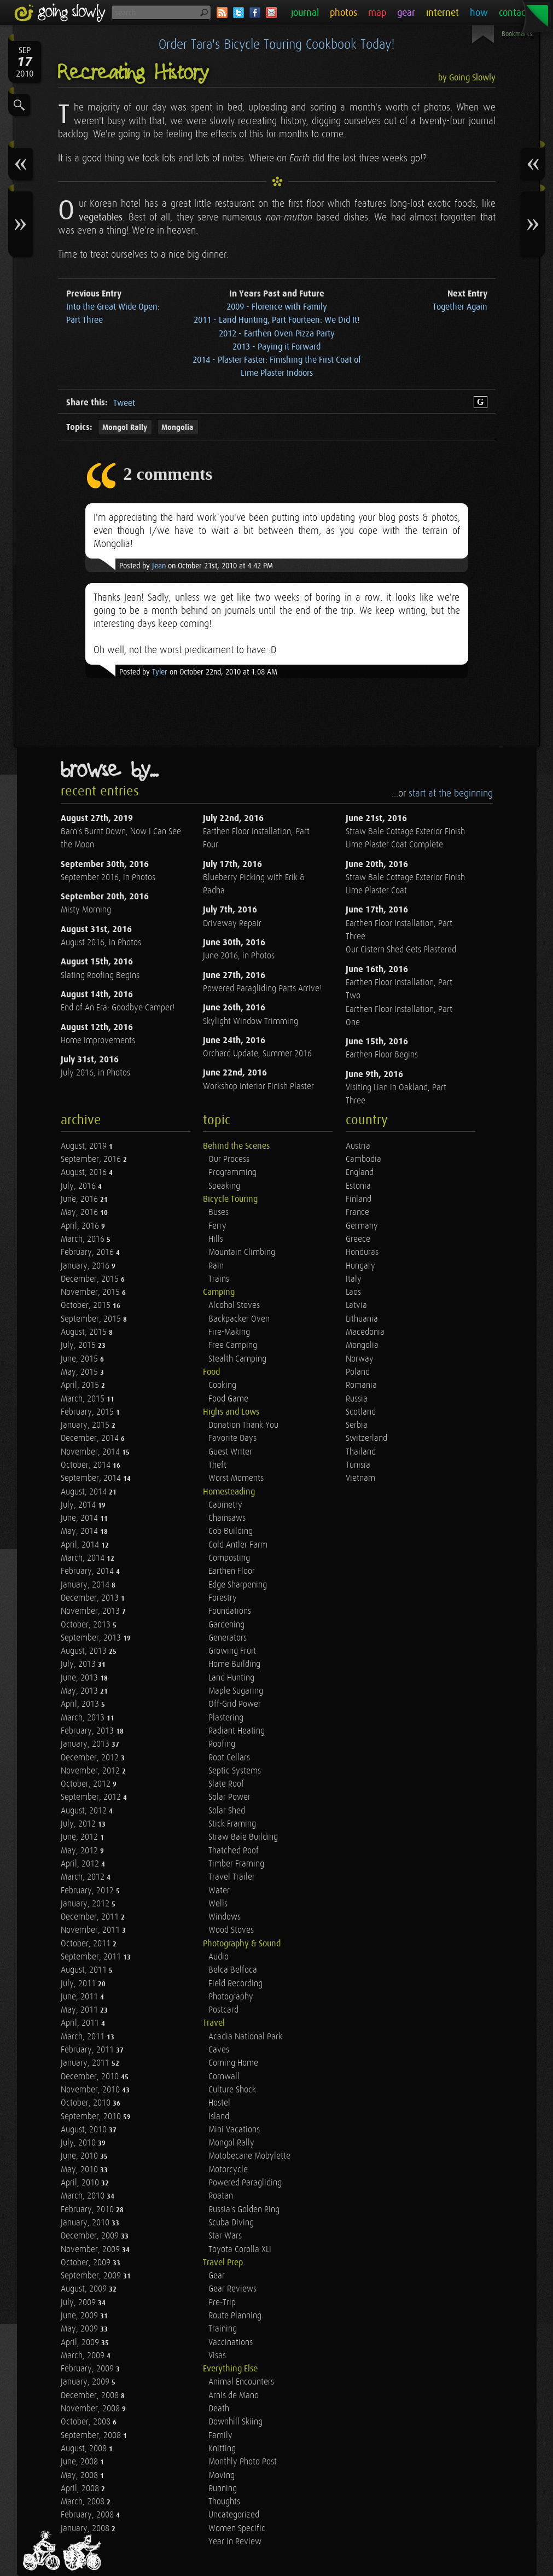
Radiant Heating (236, 1731)
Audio (218, 1957)
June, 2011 (80, 1997)
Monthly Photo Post (242, 2462)
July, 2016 (79, 1186)
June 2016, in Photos (239, 956)
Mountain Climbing (241, 1252)
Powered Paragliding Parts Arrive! (262, 989)
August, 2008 (85, 2449)
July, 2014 (79, 1505)
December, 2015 (91, 1279)
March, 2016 (84, 1239)
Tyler (159, 672)
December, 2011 (91, 1917)
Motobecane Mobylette (249, 2156)
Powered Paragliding (245, 2183)
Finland (358, 1199)
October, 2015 (87, 1305)
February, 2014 (88, 1571)
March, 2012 (84, 1877)
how (479, 13)
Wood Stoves (231, 1930)
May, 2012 (80, 1851)
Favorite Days (232, 1438)
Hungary (360, 1266)
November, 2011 (91, 1930)
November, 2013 (91, 1611)
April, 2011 (81, 2023)
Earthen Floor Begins (382, 1055)
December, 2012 (91, 1758)
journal (305, 13)
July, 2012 (79, 1824)
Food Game (228, 1399)
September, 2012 (92, 1797)
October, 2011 (87, 1944)
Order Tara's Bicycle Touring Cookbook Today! (276, 44)
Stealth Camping (237, 1359)
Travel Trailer (231, 1877)
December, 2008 (91, 2396)
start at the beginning (451, 793)
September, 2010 (92, 2117)
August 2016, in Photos (101, 943)
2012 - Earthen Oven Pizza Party (277, 334)
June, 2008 (80, 2462)
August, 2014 (85, 1492)
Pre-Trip (222, 2303)
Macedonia (365, 1332)
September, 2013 (92, 1638)
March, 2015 (84, 1399)
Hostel (219, 2103)
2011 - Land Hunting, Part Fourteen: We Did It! (277, 320)
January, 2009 (86, 2382)
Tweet (124, 403)
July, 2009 (79, 2303)
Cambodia (363, 1159)
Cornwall (224, 2077)
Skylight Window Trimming (250, 1021)
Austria (358, 1146)
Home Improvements (98, 1041)
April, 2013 (81, 1704)
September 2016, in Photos (108, 878)
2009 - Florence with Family (276, 307)
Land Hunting (231, 1678)
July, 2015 (79, 1345)
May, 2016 (80, 1212)
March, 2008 (84, 2502)
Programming (232, 1172)
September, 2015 (92, 1319)
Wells (218, 1904)
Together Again (460, 307)
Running (222, 2489)
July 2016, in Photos (95, 1073)
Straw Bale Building (243, 1837)
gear (406, 13)
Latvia (356, 1305)
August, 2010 (85, 2130)
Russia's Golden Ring (244, 2210)
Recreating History (133, 73)
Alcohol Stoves (234, 1305)
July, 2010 (79, 2143)
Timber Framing (236, 1864)
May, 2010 (80, 2170)
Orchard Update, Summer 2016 (257, 1054)
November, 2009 (91, 2249)
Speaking (224, 1186)
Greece (358, 1239)
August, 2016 (85, 1172)
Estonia (358, 1186)
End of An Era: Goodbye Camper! (117, 1008)
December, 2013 (91, 1598)
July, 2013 (79, 1664)
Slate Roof (226, 1784)
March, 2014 (84, 1558)
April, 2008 (81, 2489)
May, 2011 (80, 2010)
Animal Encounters (241, 2382)
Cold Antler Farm (237, 1545)
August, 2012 (85, 1811)
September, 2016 (92, 1159)
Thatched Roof (233, 1851)
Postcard (223, 2010)
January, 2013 (86, 1744)
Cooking (222, 1385)
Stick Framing (232, 1824)
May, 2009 (80, 2329)
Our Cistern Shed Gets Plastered (401, 950)
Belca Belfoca (232, 1970)
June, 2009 (80, 2316)
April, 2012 (81, 1864)
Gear (216, 2276)
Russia (357, 1399)
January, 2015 (86, 1425)
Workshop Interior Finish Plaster (258, 1086)
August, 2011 (85, 1970)
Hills (215, 1239)
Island (218, 2117)
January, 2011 (86, 2063)
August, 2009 (85, 2289)
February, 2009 (88, 2369)
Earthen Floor (231, 1571)
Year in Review (234, 2542)
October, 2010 (87, 2103)
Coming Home (233, 2063)
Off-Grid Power (234, 1704)
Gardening (226, 1625)
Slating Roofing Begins (100, 975)
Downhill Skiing (235, 2422)
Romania (361, 1385)
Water (219, 1891)
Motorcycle (228, 2170)
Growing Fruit (232, 1651)
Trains (218, 1279)
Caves (218, 2050)
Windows (224, 1917)
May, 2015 (80, 1372)
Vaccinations (230, 2342)
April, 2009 (81, 2342)
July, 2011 (79, 1984)
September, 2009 (92, 2276)
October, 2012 (87, 1784)
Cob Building (230, 1531)
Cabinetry (225, 1505)
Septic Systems (234, 1771)
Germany (362, 1226)
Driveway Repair (232, 923)
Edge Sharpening (237, 1585)
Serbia (357, 1425)
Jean (159, 566)
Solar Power (229, 1797)
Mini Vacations (234, 2130)
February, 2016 (88, 1252)
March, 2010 (84, 2196)
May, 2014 (80, 1531)
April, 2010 (81, 2183)
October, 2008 (87, 2422)
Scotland (361, 1412)
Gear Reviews (232, 2289)
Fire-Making (229, 1332)
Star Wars (225, 2236)
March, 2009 (84, 2356)
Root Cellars (229, 1758)
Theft (217, 1465)
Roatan (220, 2196)
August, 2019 (85, 1146)
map (377, 13)
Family (220, 2435)
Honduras (362, 1252)
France (357, 1212)
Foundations (229, 1611)
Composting (229, 1558)
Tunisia (358, 1465)
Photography (230, 1997)
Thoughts (224, 2502)
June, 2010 (80, 2156)
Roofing (221, 1744)
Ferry (217, 1226)
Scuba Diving (231, 2223)
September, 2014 (92, 1478)
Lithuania (362, 1319)
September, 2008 (92, 2435)
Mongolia (177, 427)
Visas (217, 2356)
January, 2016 (86, 1266)
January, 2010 (86, 2223)
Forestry (222, 1598)
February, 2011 (88, 2050)
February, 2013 (88, 1731)
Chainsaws (227, 1518)
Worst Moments (236, 1478)
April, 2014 (81, 1545)
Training (222, 2329)
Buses (218, 1212)
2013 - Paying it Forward (276, 347)
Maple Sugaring (235, 1691)
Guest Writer (230, 1452)
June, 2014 (80, 1518)
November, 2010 (91, 2090)
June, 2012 (80, 1837)
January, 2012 (86, 1904)
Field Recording (235, 1984)
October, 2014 (87, 1465)
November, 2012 (91, 1771)
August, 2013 (85, 1651)
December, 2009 (91, 2236)
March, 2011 (84, 2037)
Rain (216, 1266)
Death (218, 2409)
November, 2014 (91, 1452)
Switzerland (366, 1438)
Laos (353, 1292)
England (360, 1172)
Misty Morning (86, 910)
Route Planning (234, 2316)
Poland (358, 1372)
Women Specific (236, 2528)
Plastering (225, 1718)
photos (343, 13)
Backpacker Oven (239, 1319)
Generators (227, 1638)
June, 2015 (80, 1359)
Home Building (234, 1664)
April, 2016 (81, 1226)
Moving (221, 2475)
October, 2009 (87, 2263)
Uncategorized (233, 2515)
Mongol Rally (124, 427)
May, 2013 (80, 1691)
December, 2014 (91, 1438)
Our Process (228, 1159)
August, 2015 (85, 1332)
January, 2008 (86, 2528)
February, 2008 (88, 2515)
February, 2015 (88, 1412)
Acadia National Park (245, 2037)
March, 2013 (84, 1718)
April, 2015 (81, 1385)
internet (442, 13)
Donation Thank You (243, 1425)
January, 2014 (86, 1585)
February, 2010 (88, 2210)
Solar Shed (226, 1811)
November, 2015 (91, 1292)
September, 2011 (92, 1957)
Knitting (222, 2449)
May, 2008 (80, 2475)
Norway (360, 1359)
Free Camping (232, 1345)
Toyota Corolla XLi (239, 2249)
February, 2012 (88, 1891)
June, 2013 (80, 1678)
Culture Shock (232, 2090)
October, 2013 (87, 1625)
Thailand (361, 1452)
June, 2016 (80, 1199)
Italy (354, 1279)
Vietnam (360, 1478)
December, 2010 (91, 2077)
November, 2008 (91, 2409)
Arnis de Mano (233, 2396)
